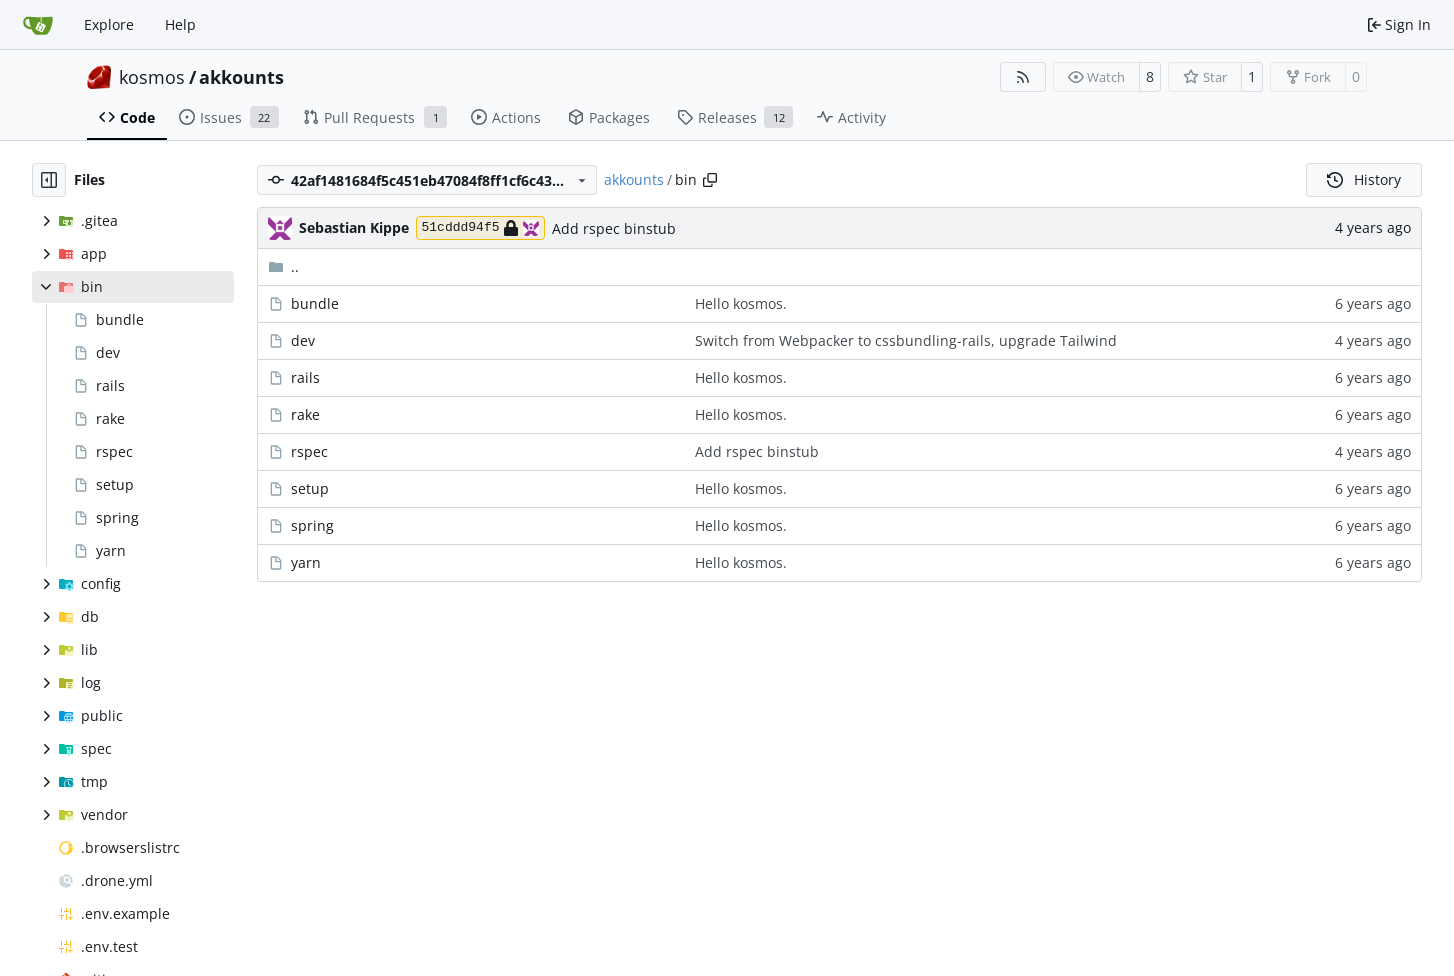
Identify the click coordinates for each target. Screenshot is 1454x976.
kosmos (152, 77)
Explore (109, 24)
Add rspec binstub (614, 228)
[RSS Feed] (1023, 77)
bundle (315, 303)
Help (180, 24)
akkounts (241, 77)
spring (312, 525)
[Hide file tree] (49, 180)
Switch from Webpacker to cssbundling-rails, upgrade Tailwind (906, 340)
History (1364, 179)
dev (303, 340)
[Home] (38, 25)
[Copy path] (710, 180)
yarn (306, 562)
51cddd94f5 (480, 228)
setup (310, 488)
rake (305, 414)
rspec (309, 451)
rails (305, 377)
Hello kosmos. (741, 303)
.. (283, 266)
